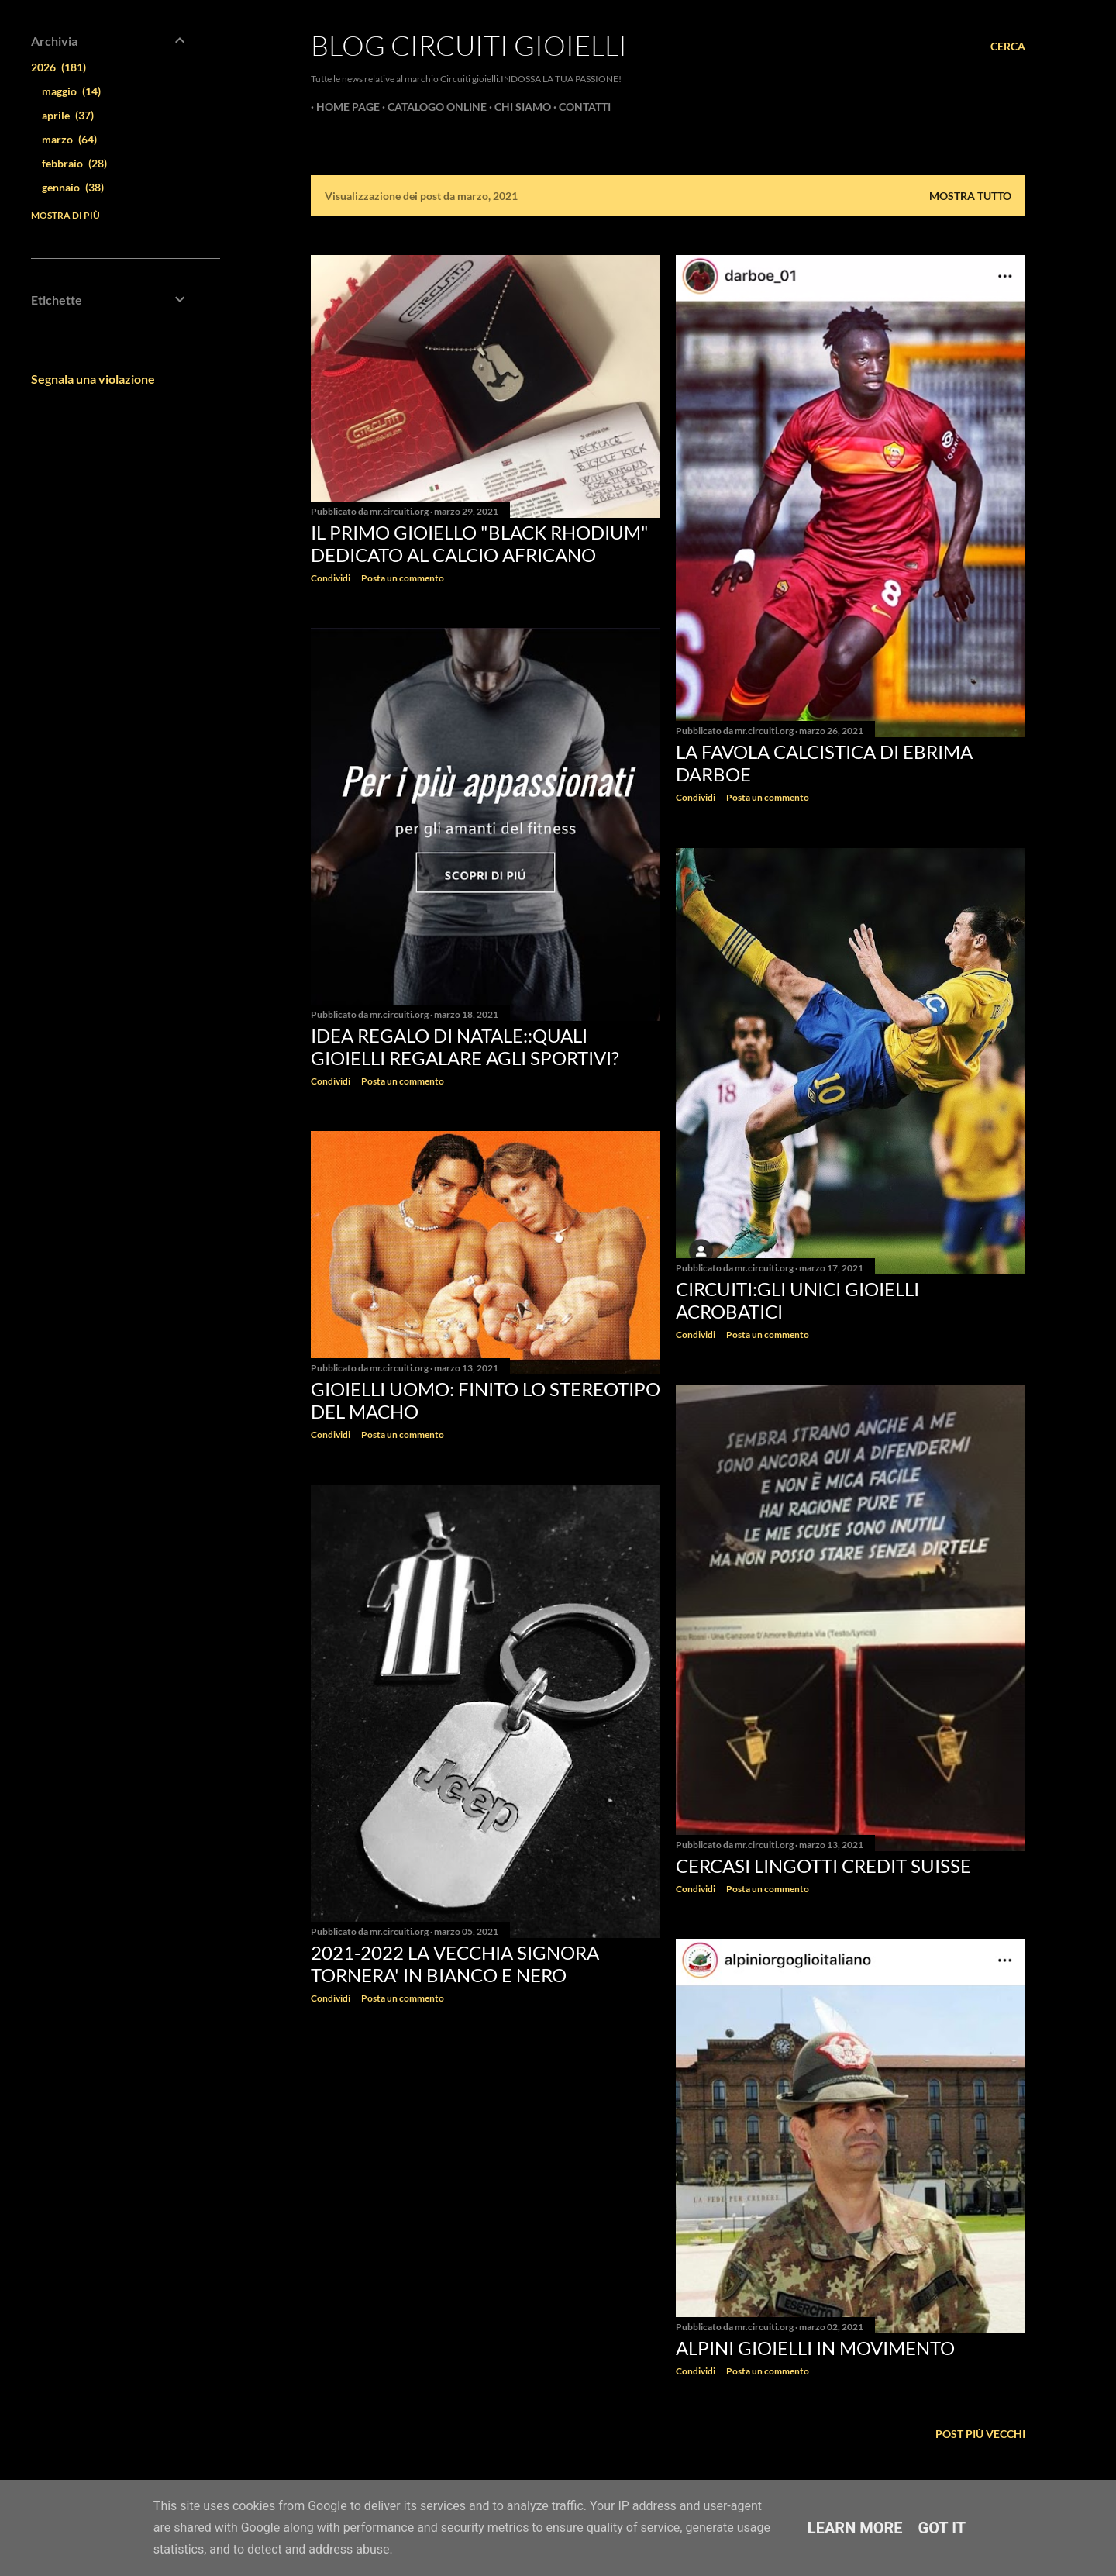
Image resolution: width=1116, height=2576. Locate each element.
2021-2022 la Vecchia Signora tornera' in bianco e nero (455, 1963)
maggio (71, 91)
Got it (942, 2528)
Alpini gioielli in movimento (815, 2347)
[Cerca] (1007, 46)
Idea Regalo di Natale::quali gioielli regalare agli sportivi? (465, 1046)
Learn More (855, 2528)
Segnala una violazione (93, 378)
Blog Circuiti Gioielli (469, 45)
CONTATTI (579, 106)
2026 (58, 67)
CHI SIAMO (517, 106)
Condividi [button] (330, 578)
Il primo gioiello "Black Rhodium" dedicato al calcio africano (480, 543)
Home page (342, 106)
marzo (69, 139)
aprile (68, 115)
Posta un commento (402, 578)
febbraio (74, 163)
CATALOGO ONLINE (431, 106)
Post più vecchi (980, 2433)
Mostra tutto (970, 195)
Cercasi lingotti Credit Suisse (823, 1865)
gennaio (73, 187)
